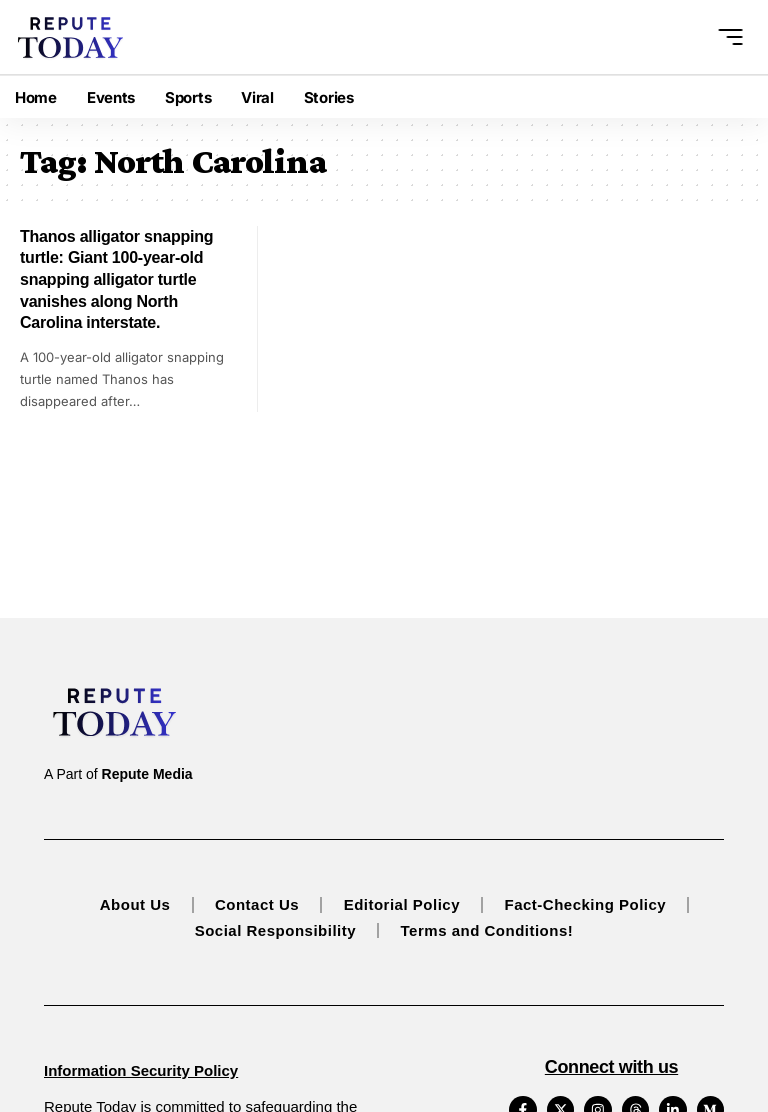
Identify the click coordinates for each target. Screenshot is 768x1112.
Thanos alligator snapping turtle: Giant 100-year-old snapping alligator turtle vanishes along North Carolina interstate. (116, 280)
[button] (726, 37)
